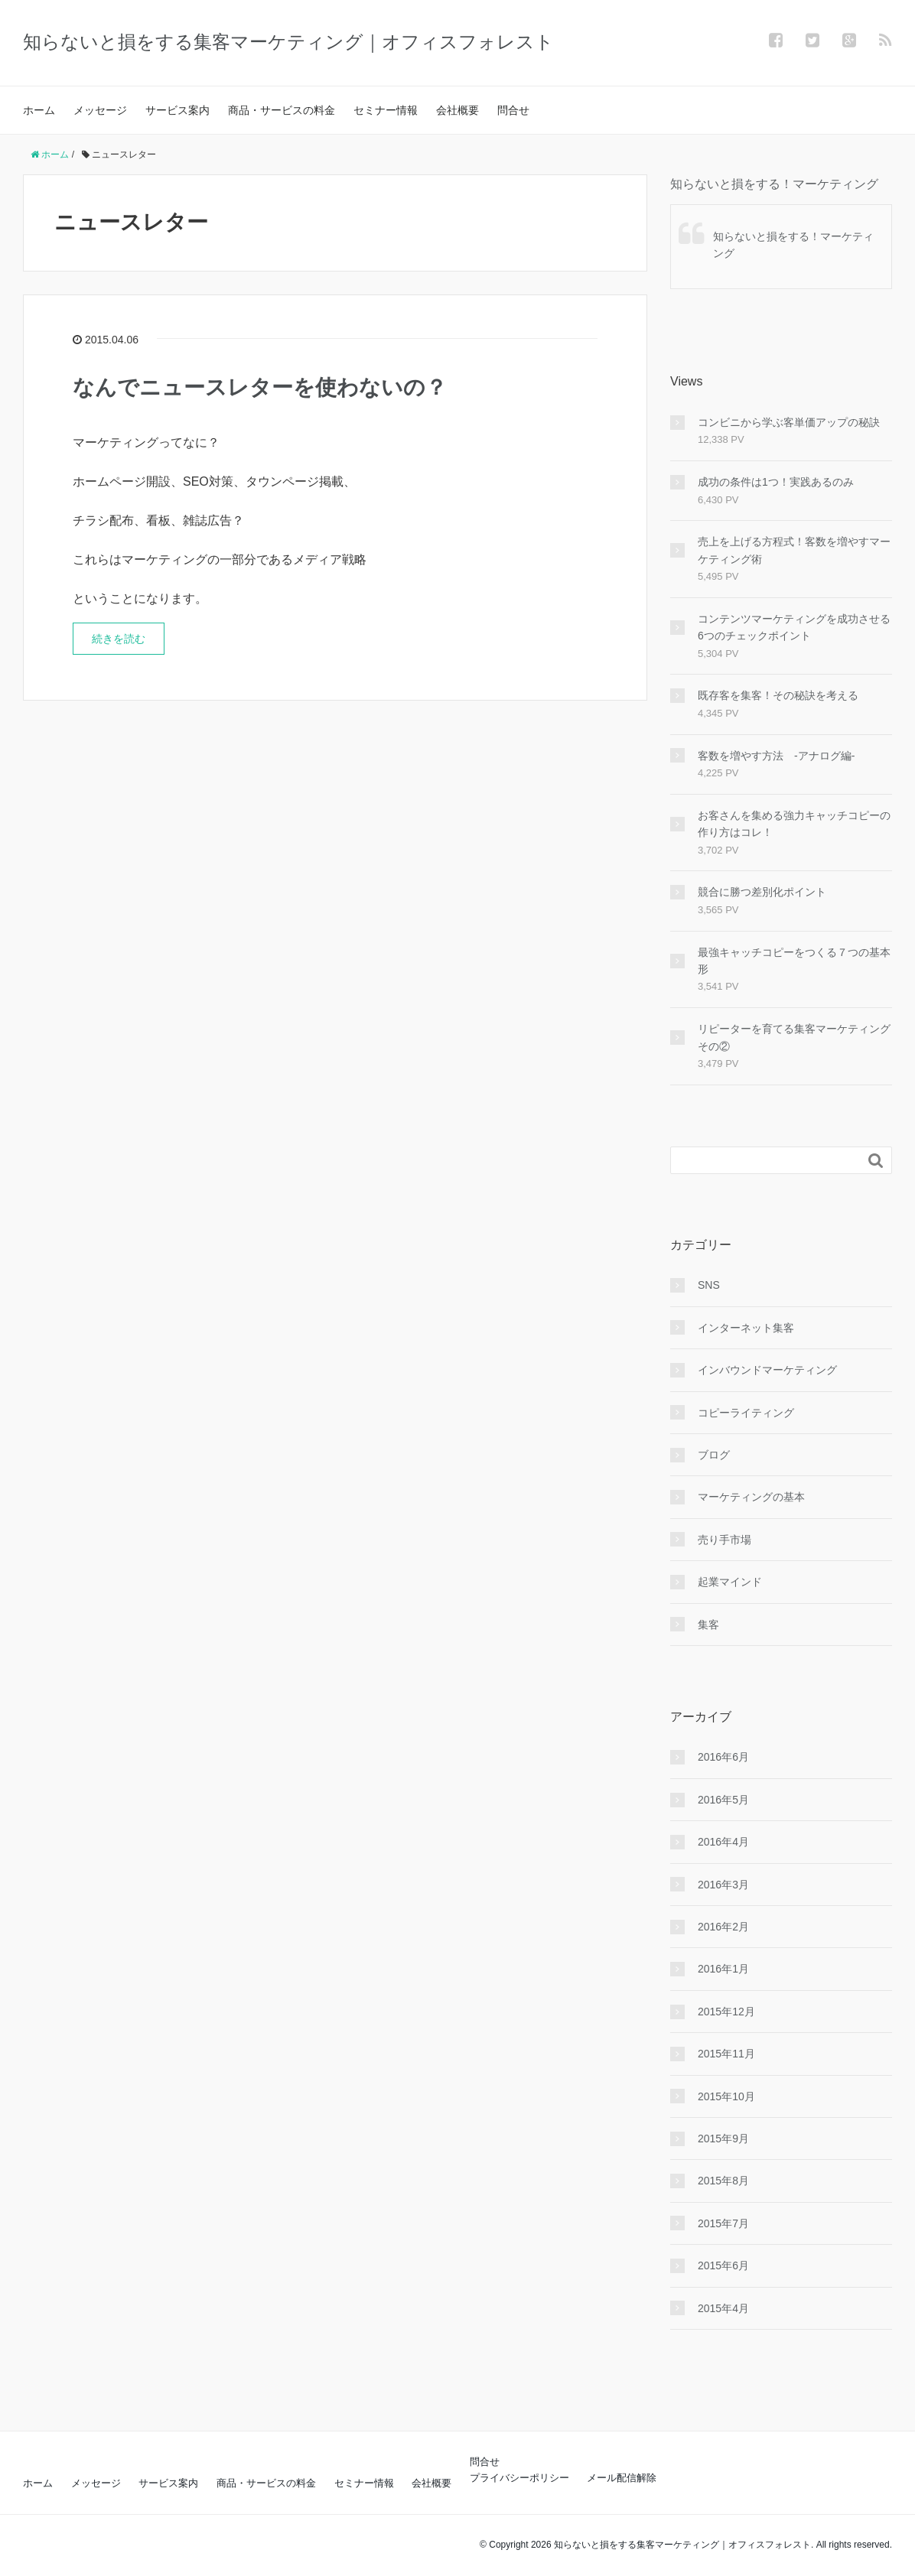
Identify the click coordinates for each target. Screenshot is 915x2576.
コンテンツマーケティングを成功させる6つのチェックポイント (794, 627)
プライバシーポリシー (519, 2477)
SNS (709, 1285)
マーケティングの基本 (751, 1497)
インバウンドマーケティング (767, 1370)
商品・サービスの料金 (281, 110)
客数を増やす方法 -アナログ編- (776, 756)
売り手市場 (724, 1540)
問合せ (513, 110)
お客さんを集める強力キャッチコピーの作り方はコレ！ (794, 823)
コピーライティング (746, 1413)
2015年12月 (726, 2011)
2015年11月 (726, 2053)
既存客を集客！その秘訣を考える (778, 695)
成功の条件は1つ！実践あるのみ (776, 482)
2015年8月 (723, 2180)
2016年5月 (723, 1800)
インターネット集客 (746, 1328)
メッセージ (100, 110)
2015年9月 (723, 2138)
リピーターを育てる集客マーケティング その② (795, 1037)
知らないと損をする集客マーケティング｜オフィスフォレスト (288, 41)
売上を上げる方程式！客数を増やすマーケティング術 (794, 549)
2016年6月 (723, 1757)
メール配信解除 (621, 2477)
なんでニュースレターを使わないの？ (260, 387)
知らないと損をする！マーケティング (774, 183)
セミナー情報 (385, 110)
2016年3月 (723, 1884)
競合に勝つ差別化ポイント (762, 892)
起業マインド (730, 1582)
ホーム (39, 110)
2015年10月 (726, 2096)
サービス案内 (177, 110)
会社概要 (457, 110)
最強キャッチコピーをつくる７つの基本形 (794, 960)
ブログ (714, 1455)
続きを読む (118, 639)
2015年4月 (723, 2308)
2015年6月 (723, 2265)
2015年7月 (723, 2223)
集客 (708, 1624)
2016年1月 (723, 1969)
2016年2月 (723, 1927)
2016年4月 (723, 1842)
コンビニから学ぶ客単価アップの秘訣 (789, 422)
